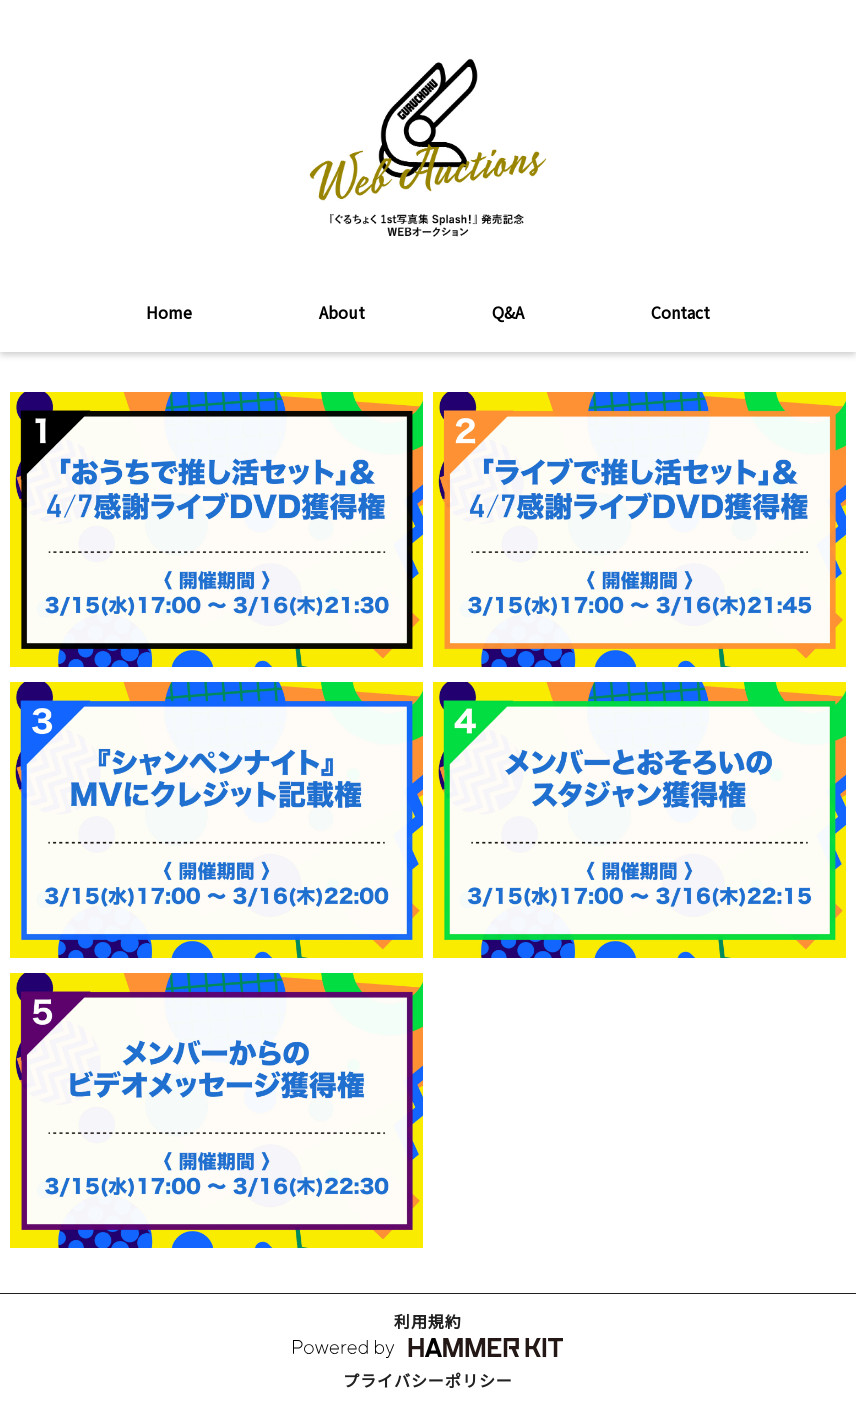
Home (169, 312)
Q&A (508, 312)
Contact (680, 312)
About (342, 312)
